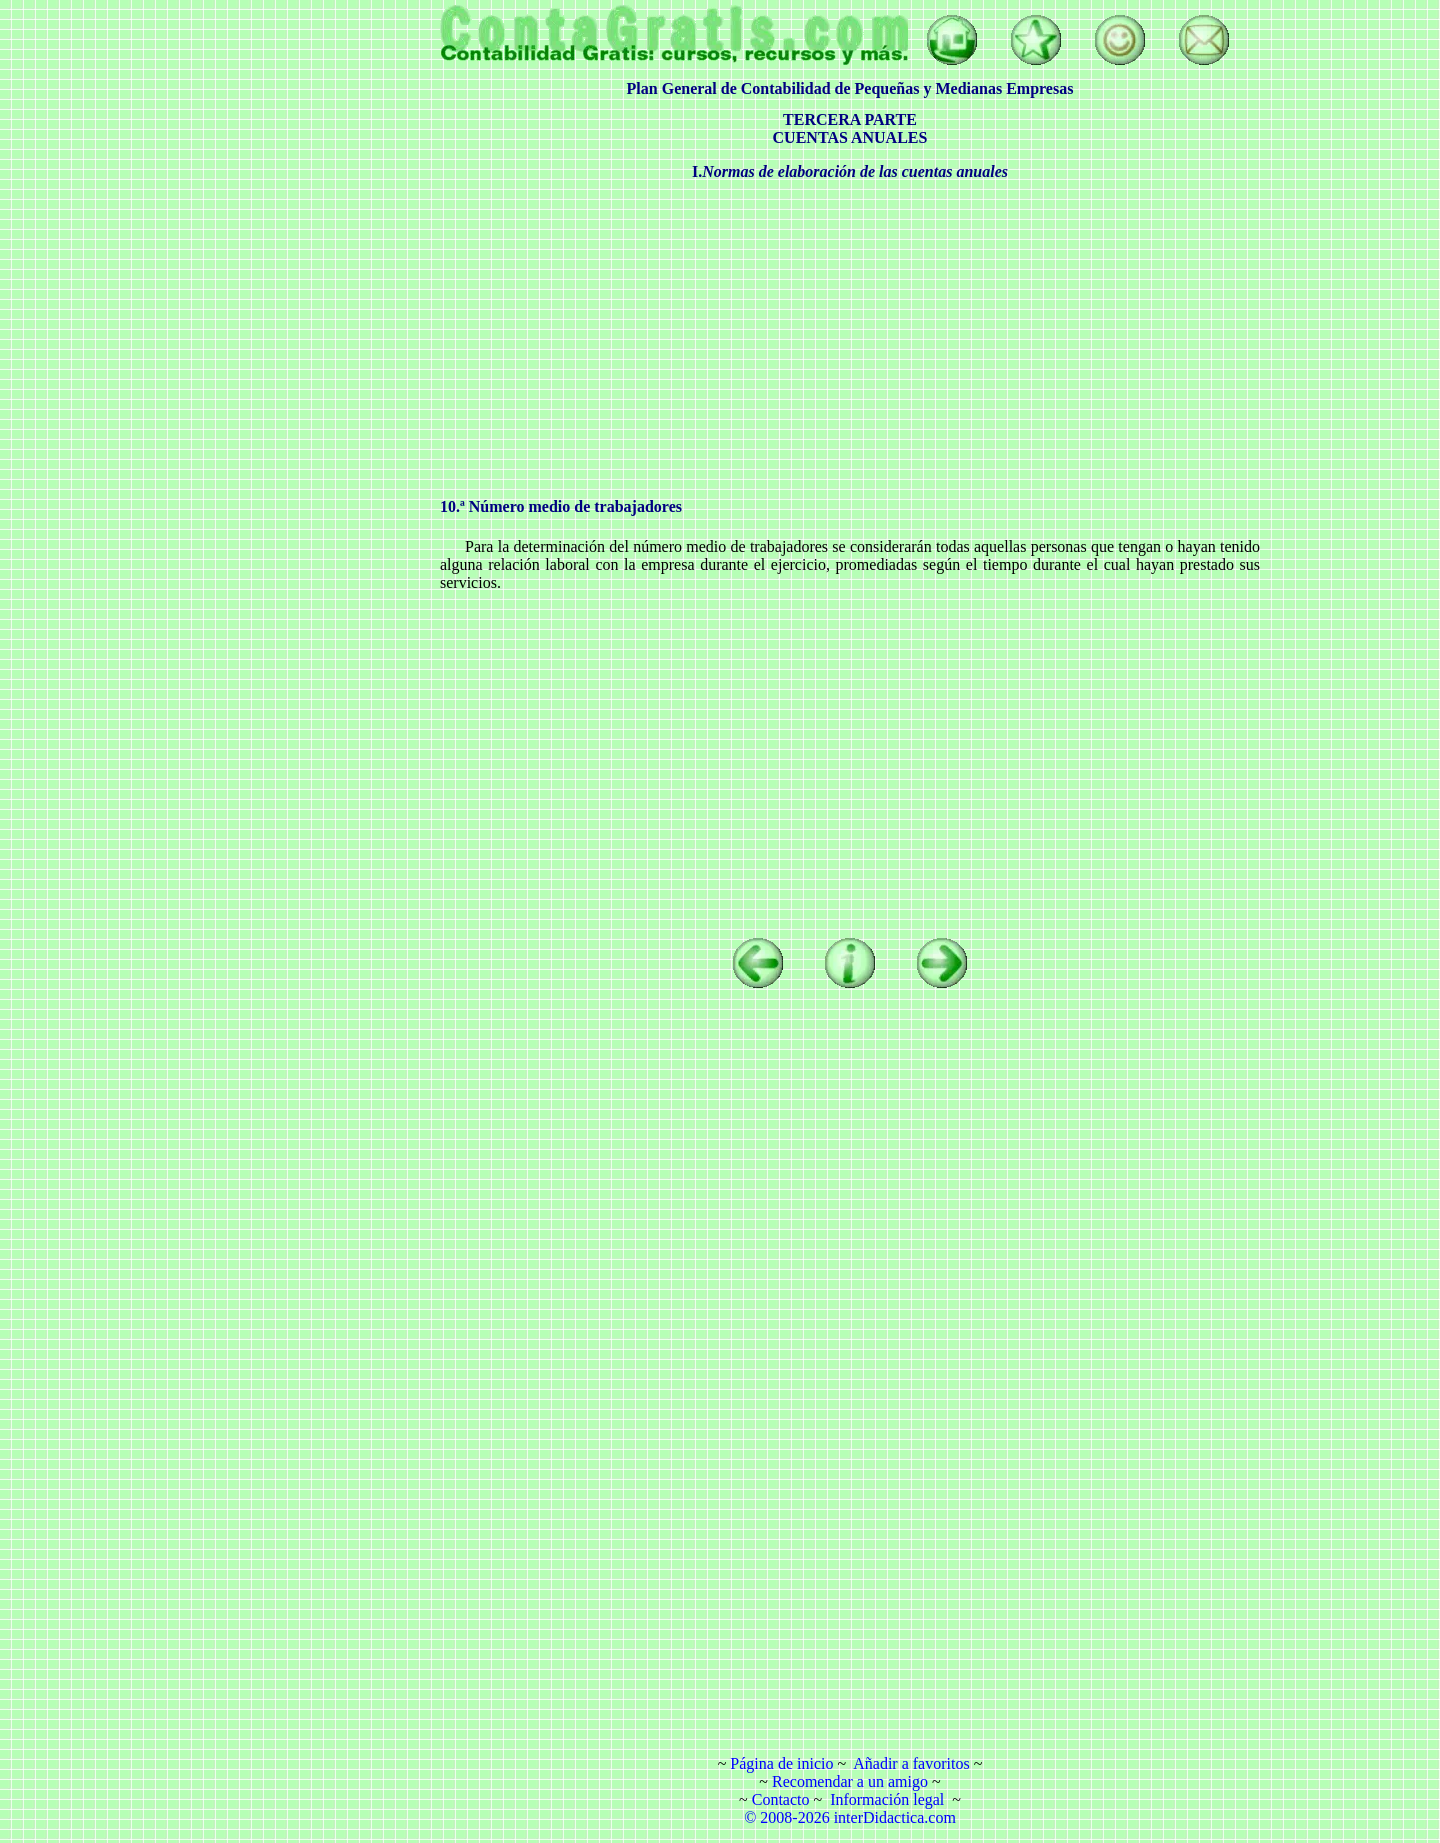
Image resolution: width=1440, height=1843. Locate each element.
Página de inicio (781, 1763)
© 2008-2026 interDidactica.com (850, 1817)
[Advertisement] (285, 305)
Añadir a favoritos (911, 1763)
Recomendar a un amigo (850, 1781)
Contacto (781, 1799)
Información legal (887, 1799)
